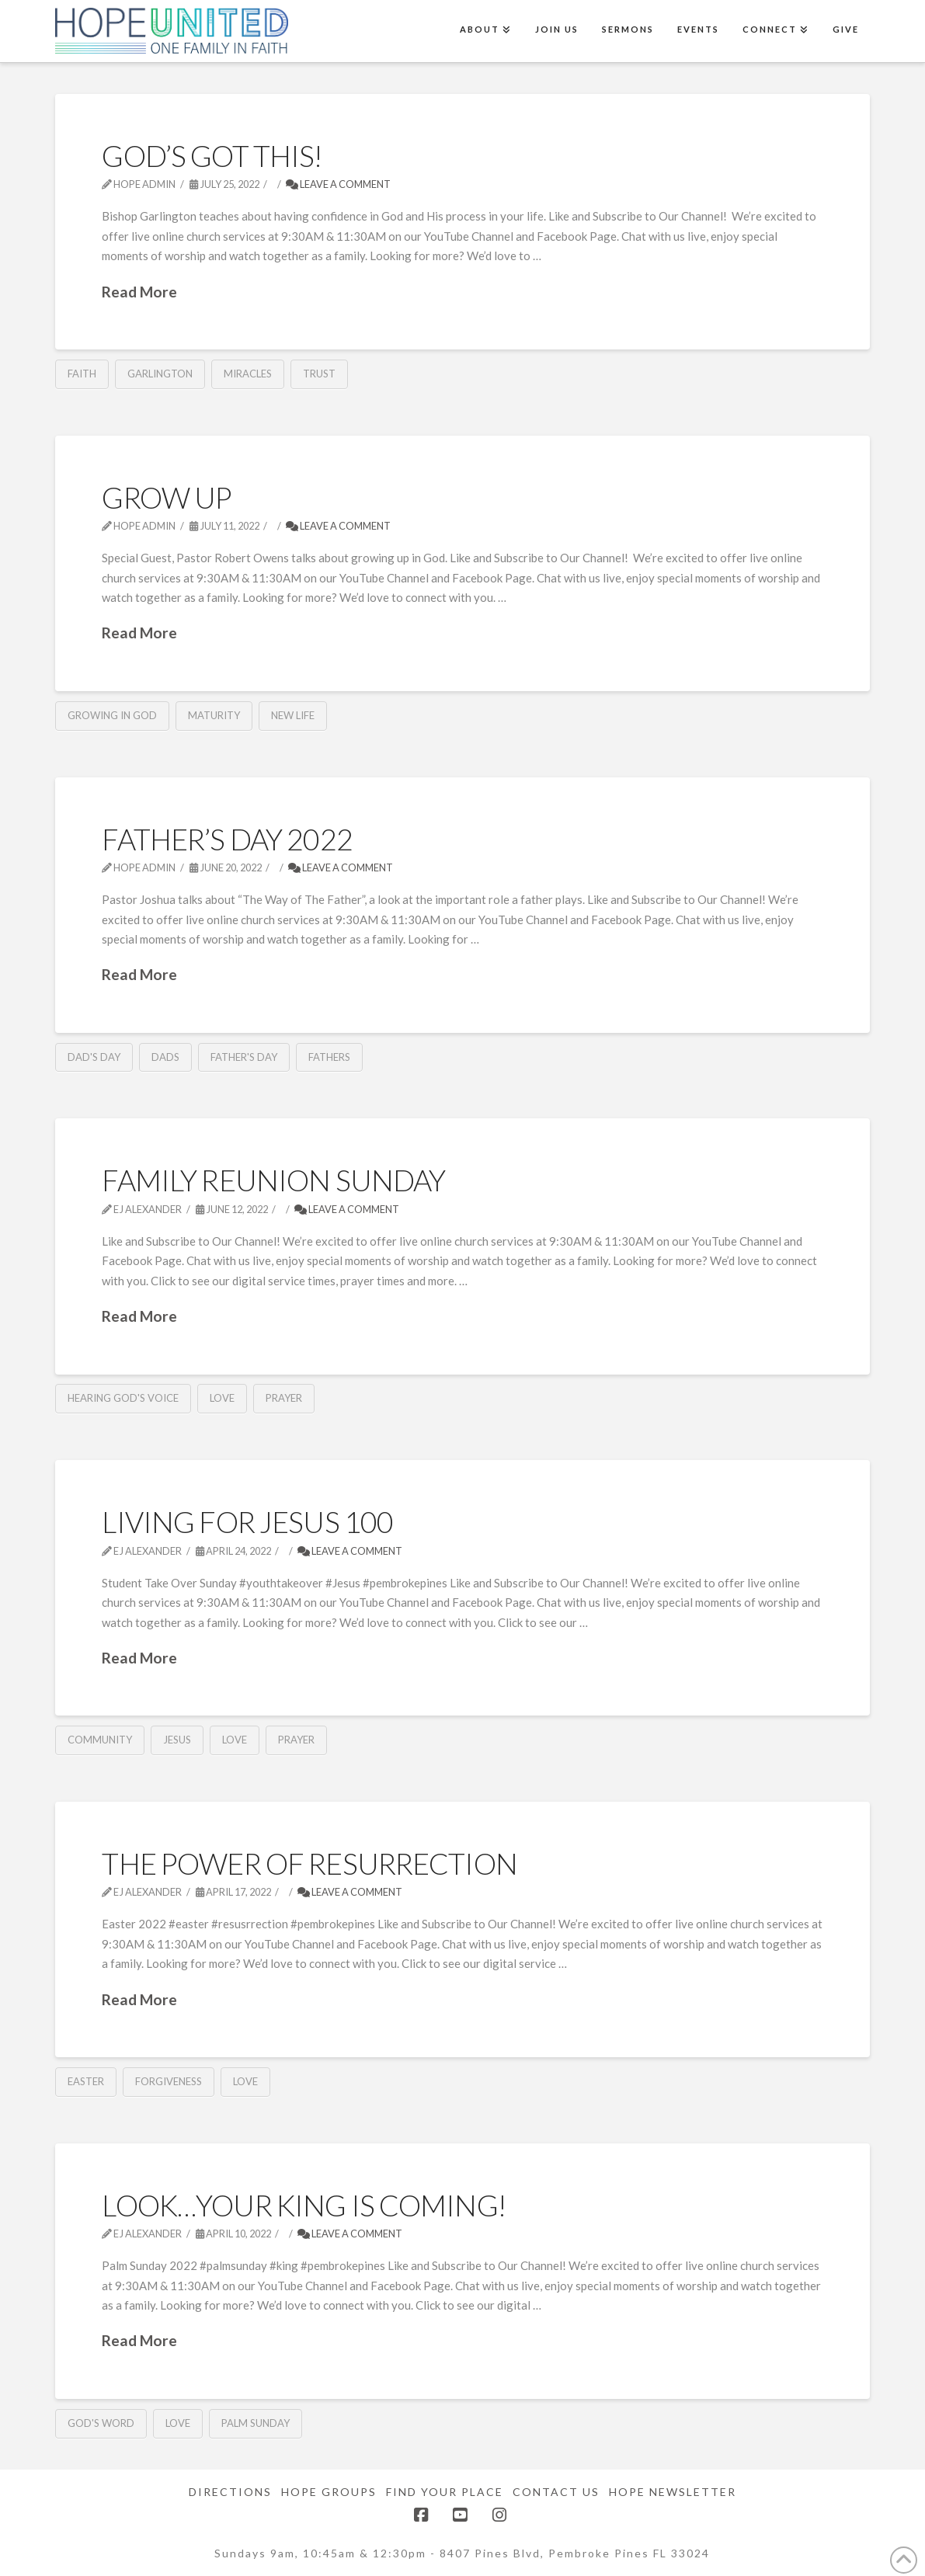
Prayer (284, 1398)
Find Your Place (444, 2491)
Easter (86, 2081)
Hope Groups (329, 2491)
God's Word (101, 2423)
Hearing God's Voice (123, 1398)
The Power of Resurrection (309, 1863)
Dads (165, 1057)
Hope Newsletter (672, 2491)
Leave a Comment (338, 184)
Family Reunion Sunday (273, 1180)
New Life (293, 715)
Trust (319, 373)
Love (222, 1398)
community (100, 1739)
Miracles (248, 373)
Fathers (329, 1057)
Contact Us (556, 2491)
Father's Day (243, 1057)
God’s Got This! (212, 155)
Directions (230, 2491)
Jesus (177, 1739)
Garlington (160, 373)
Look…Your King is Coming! (303, 2205)
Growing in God (112, 715)
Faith (82, 373)
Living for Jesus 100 (247, 1521)
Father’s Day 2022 (227, 839)
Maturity (214, 715)
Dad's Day (94, 1057)
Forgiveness (168, 2081)
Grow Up (166, 497)
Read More (139, 292)
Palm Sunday (255, 2423)
